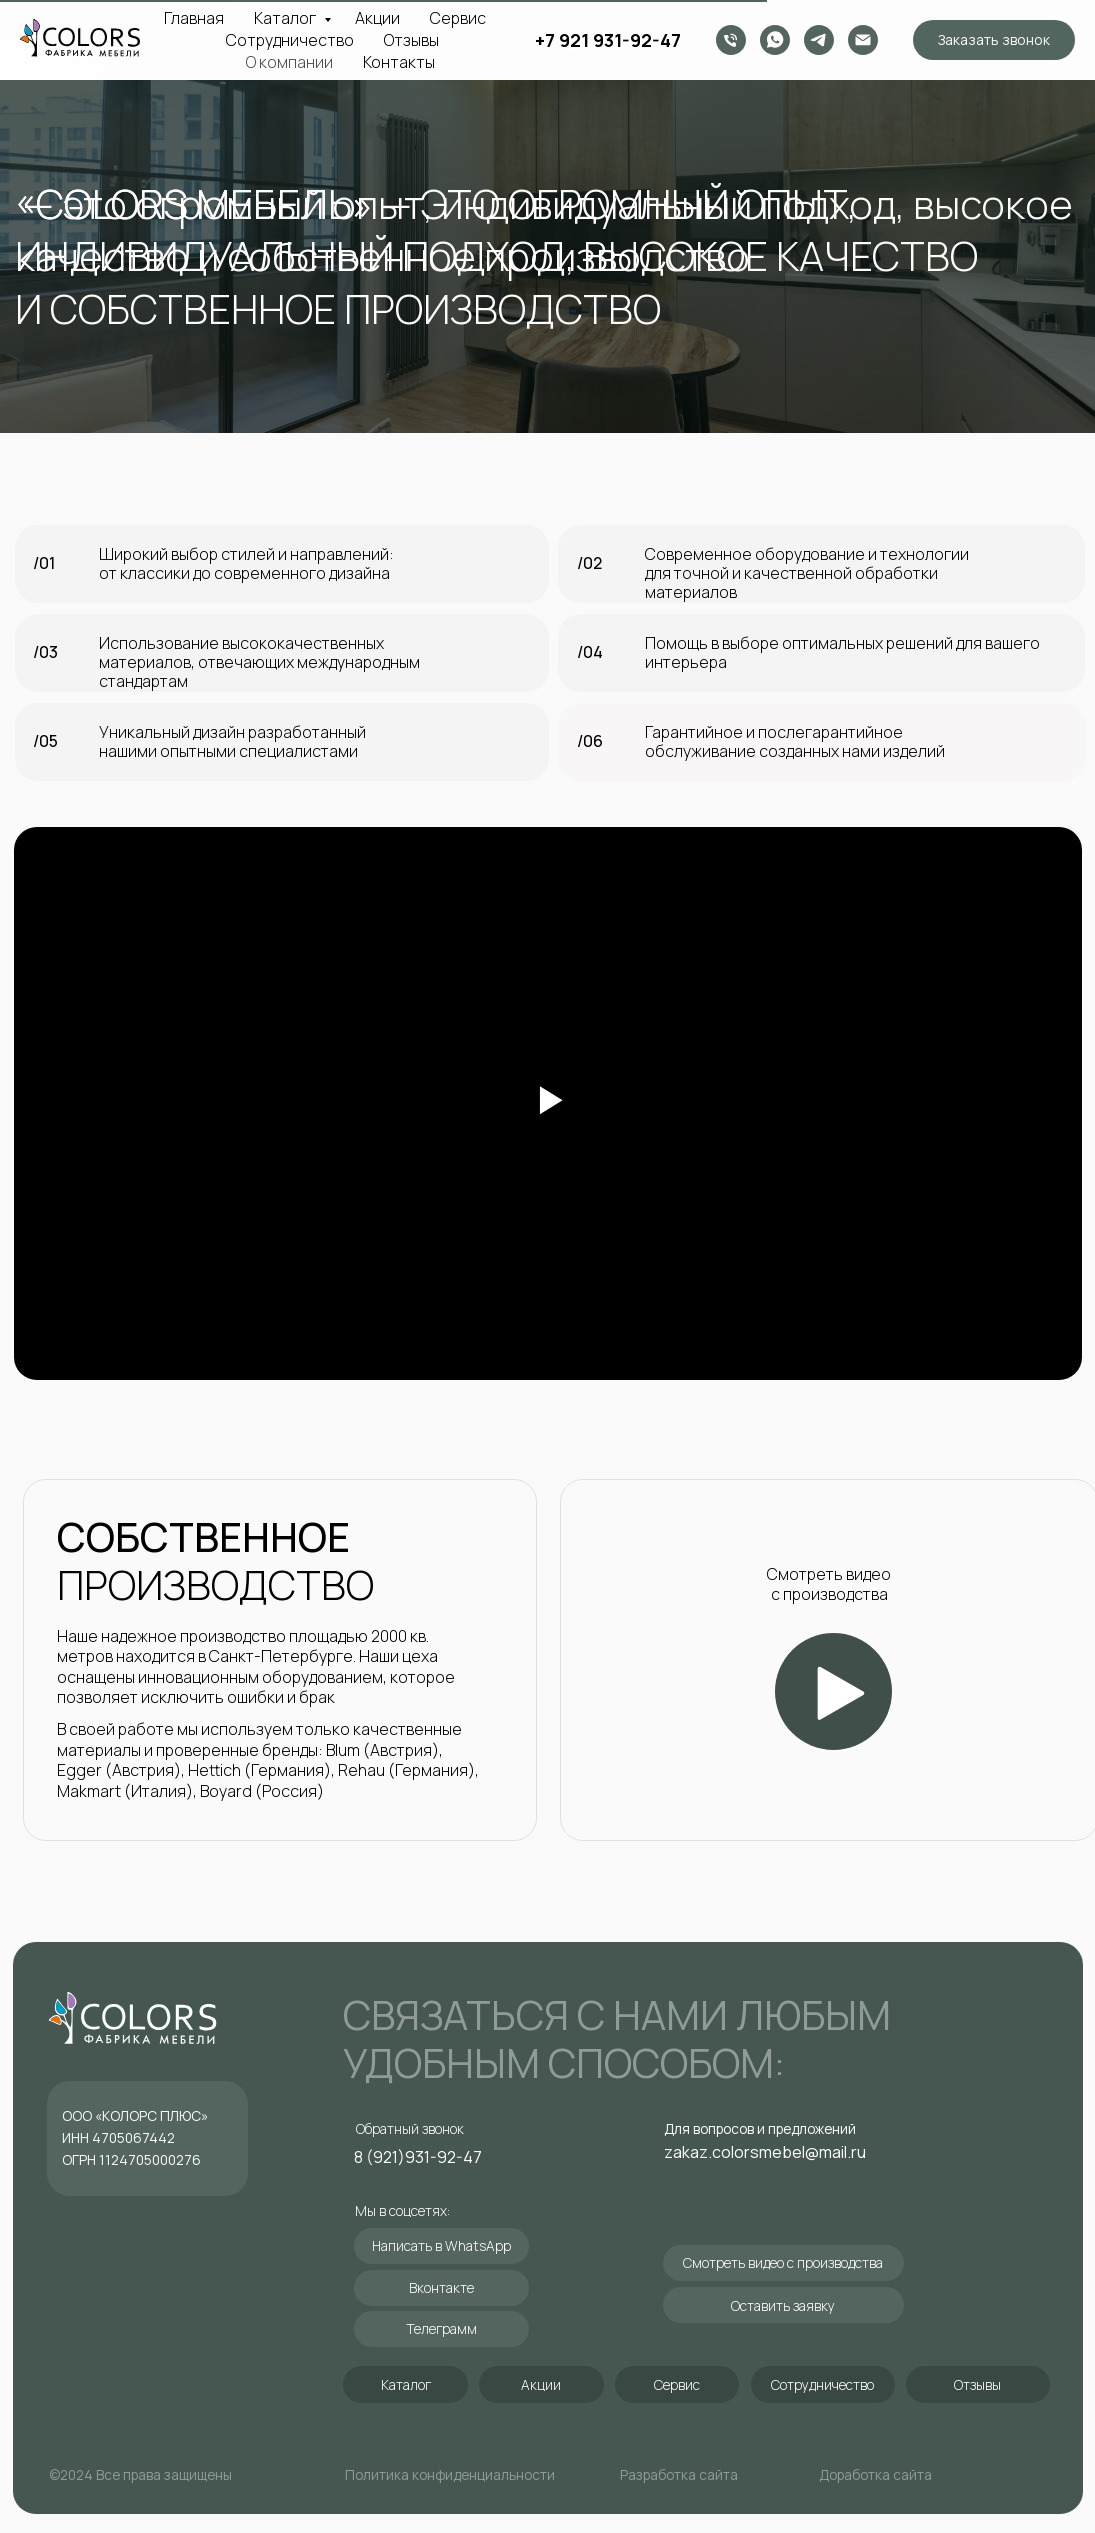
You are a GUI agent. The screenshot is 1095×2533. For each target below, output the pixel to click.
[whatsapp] (775, 40)
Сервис (458, 18)
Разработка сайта (679, 2474)
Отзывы (411, 40)
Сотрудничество (290, 40)
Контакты (399, 62)
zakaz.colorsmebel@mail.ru (765, 2152)
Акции (377, 18)
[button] (994, 40)
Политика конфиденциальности (450, 2474)
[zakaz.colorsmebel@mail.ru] (863, 40)
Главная (194, 18)
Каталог (286, 18)
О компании (289, 62)
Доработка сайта (875, 2474)
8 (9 (368, 2157)
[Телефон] (731, 40)
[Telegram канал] (819, 40)
